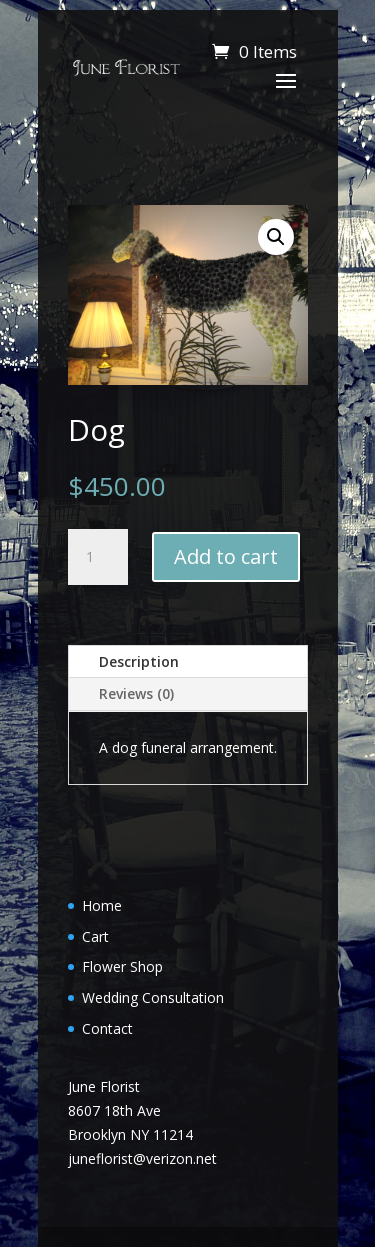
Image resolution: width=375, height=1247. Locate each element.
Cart (95, 936)
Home (102, 905)
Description (139, 661)
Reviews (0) (136, 693)
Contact (107, 1028)
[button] (276, 237)
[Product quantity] (98, 557)
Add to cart (226, 556)
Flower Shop (122, 966)
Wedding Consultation (153, 997)
